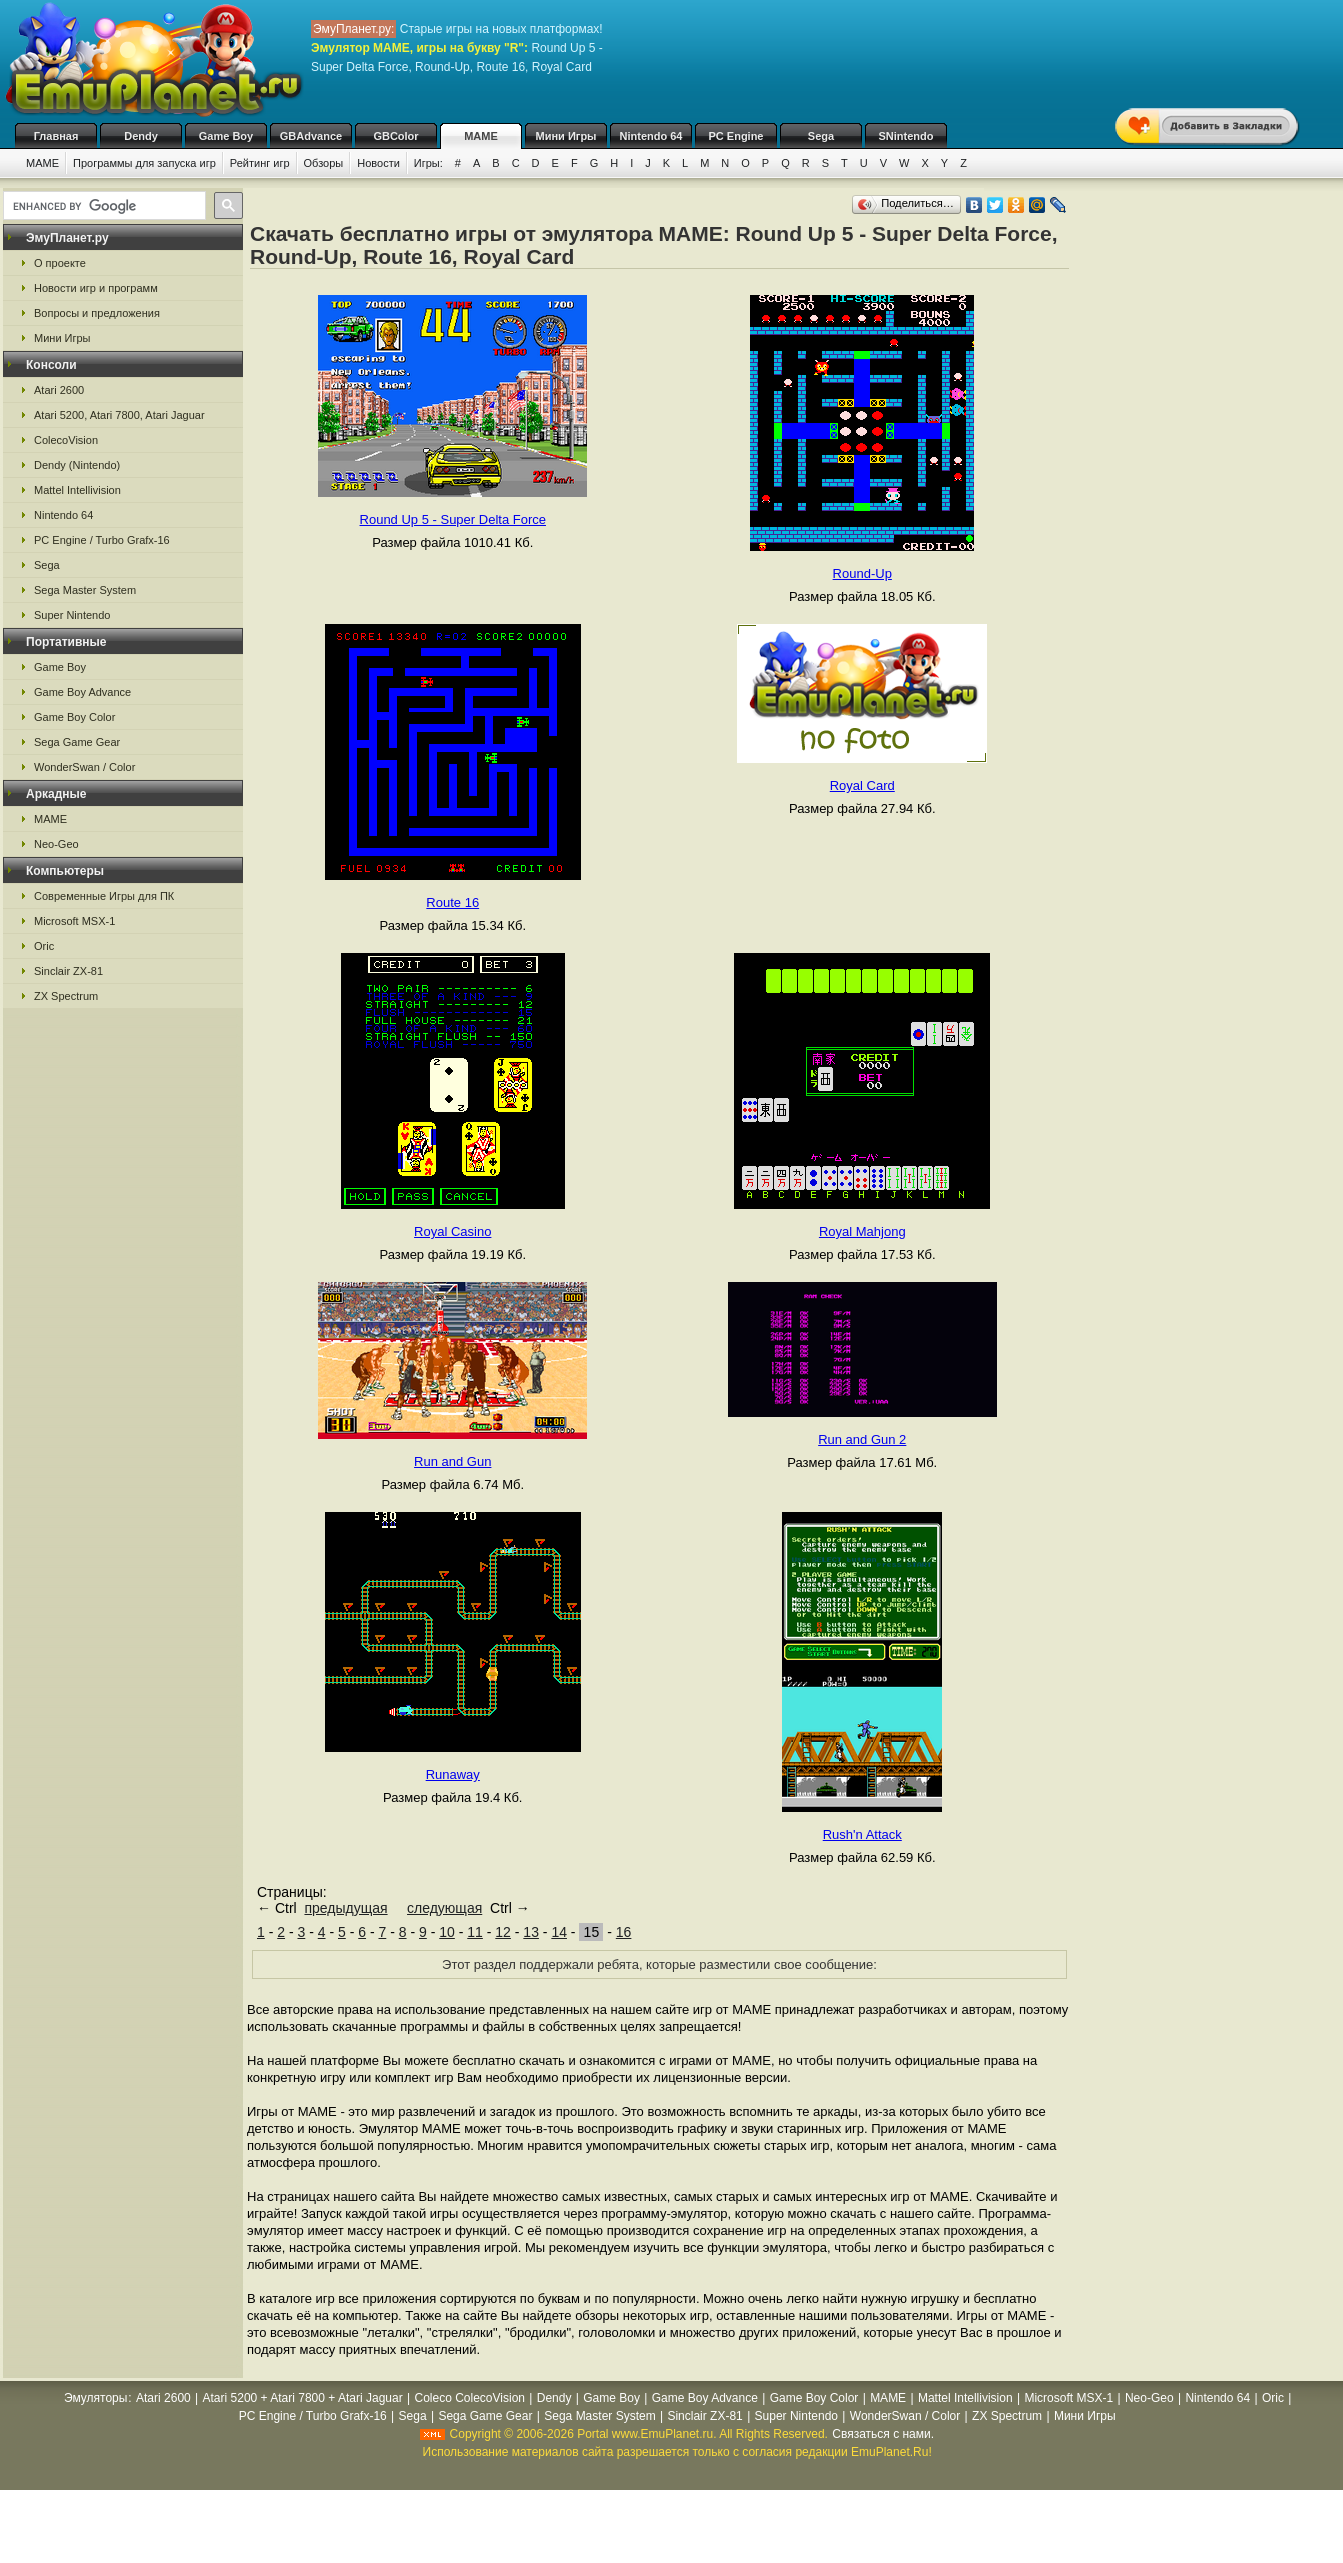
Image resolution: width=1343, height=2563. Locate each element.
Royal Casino (452, 1231)
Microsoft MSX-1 (74, 921)
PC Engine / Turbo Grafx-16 (102, 540)
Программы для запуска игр (144, 163)
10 (447, 1932)
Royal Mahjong (862, 1231)
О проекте (60, 263)
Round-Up (862, 573)
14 (559, 1932)
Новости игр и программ (96, 288)
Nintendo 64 (651, 136)
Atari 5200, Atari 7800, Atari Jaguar (119, 415)
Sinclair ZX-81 (68, 971)
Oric (44, 946)
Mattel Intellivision (77, 490)
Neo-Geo (56, 844)
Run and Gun (452, 1461)
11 (475, 1932)
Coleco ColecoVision (469, 2398)
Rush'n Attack (862, 1834)
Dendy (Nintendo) (77, 465)
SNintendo (906, 136)
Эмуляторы (95, 2398)
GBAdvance (311, 136)
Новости (378, 163)
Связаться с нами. (883, 2434)
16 (624, 1932)
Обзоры (324, 163)
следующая (444, 1908)
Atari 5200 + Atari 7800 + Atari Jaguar (303, 2398)
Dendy (141, 136)
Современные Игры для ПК (104, 896)
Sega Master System (85, 590)
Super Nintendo (72, 615)
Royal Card (862, 785)
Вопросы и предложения (97, 313)
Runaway (453, 1774)
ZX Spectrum (66, 996)
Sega (821, 136)
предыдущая (345, 1908)
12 (503, 1932)
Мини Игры (566, 136)
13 (531, 1932)
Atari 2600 (59, 390)
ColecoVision (66, 440)
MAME (481, 136)
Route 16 (452, 902)
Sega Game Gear (77, 742)
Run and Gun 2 (862, 1439)
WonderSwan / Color (84, 767)
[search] (102, 206)
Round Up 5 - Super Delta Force (453, 519)
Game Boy (226, 136)
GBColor (395, 136)
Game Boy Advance (82, 692)
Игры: (428, 163)
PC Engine (735, 136)
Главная (56, 136)
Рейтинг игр (260, 163)
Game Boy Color (74, 717)
